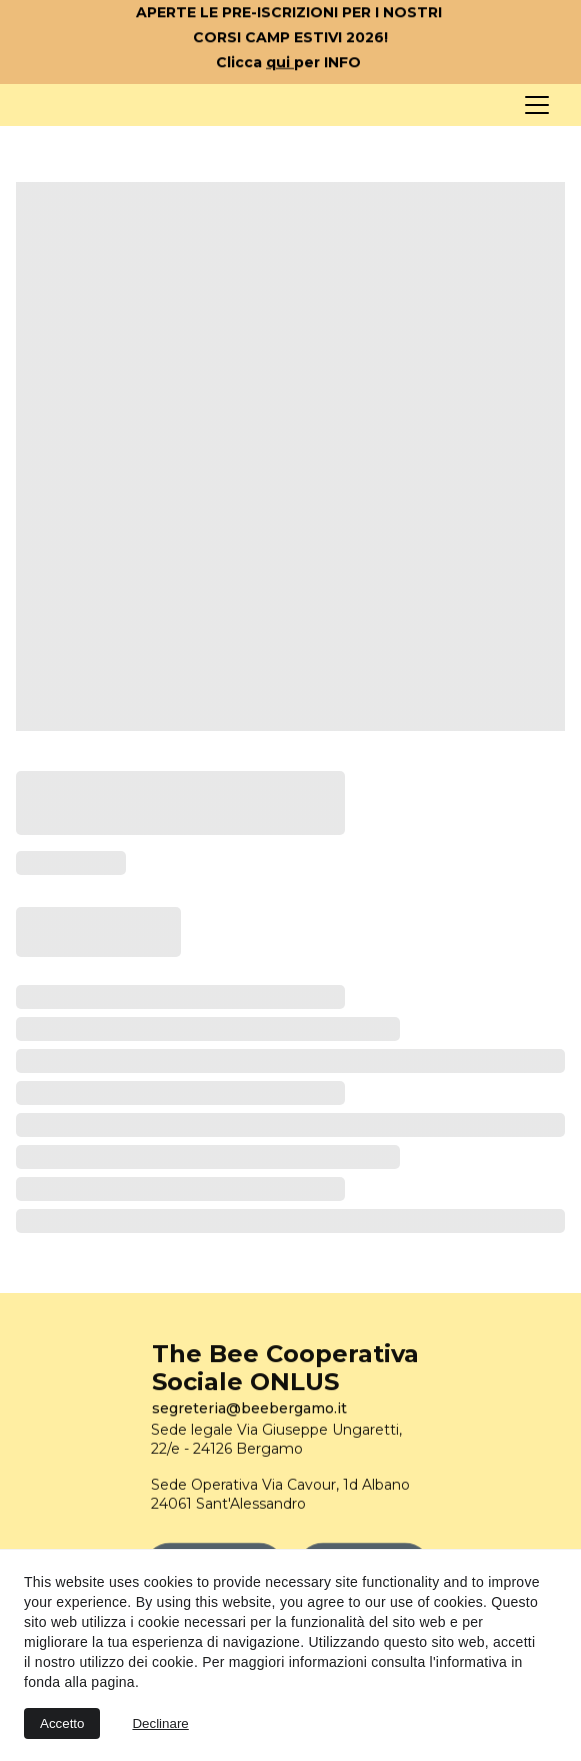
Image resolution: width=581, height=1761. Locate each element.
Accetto (62, 1723)
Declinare (160, 1723)
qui (280, 64)
